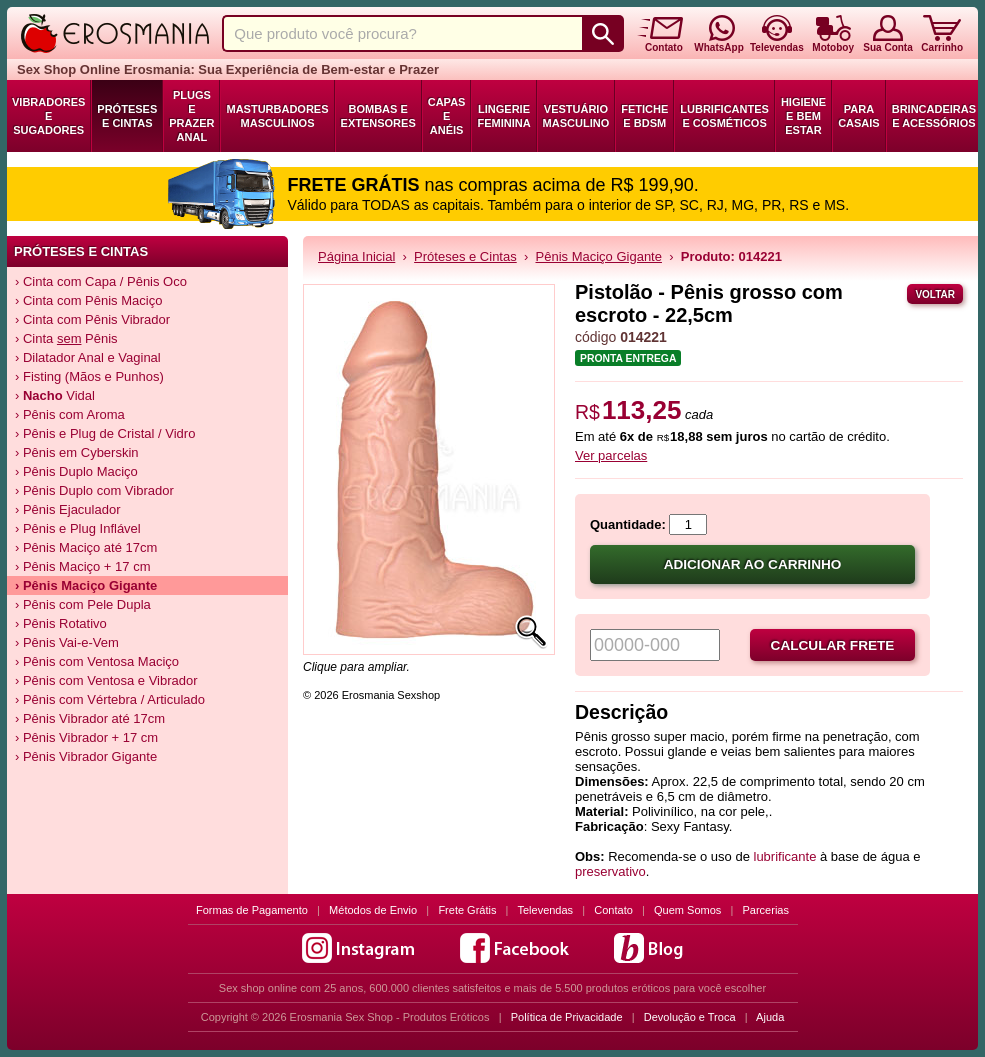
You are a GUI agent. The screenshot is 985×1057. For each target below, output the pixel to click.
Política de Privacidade (567, 1017)
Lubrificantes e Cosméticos (724, 116)
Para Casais (859, 116)
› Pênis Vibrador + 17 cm (86, 737)
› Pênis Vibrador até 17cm (90, 718)
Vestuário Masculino (576, 116)
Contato (613, 910)
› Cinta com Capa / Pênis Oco (101, 281)
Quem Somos (687, 910)
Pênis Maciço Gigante (599, 256)
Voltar (935, 294)
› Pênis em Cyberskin (77, 452)
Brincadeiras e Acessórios (934, 116)
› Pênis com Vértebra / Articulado (110, 699)
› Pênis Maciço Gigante (86, 585)
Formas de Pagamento (252, 910)
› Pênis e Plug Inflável (78, 528)
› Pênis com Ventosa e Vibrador (106, 680)
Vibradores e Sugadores (48, 116)
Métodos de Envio (373, 910)
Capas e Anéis (447, 116)
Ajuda (770, 1017)
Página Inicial (356, 256)
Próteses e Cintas (127, 116)
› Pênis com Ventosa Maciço (97, 661)
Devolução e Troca (690, 1017)
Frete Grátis (467, 910)
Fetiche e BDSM (644, 116)
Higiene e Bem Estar (803, 116)
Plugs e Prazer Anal (191, 116)
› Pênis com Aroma (70, 414)
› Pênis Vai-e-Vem (67, 642)
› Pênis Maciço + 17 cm (82, 566)
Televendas (545, 910)
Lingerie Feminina (503, 116)
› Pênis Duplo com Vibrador (94, 490)
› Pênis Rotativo (61, 623)
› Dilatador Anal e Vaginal (88, 357)
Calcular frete (833, 645)
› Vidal (55, 395)
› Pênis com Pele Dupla (83, 604)
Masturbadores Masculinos (277, 116)
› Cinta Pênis (66, 338)
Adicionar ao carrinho (753, 564)
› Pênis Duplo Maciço (76, 471)
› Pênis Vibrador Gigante (86, 756)
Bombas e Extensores (378, 116)
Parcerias (766, 910)
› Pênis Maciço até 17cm (86, 547)
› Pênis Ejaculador (68, 509)
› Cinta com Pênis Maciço (88, 300)
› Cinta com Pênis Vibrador (92, 319)
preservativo (610, 871)
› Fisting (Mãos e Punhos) (89, 376)
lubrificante (785, 856)
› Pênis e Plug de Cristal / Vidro (105, 433)
